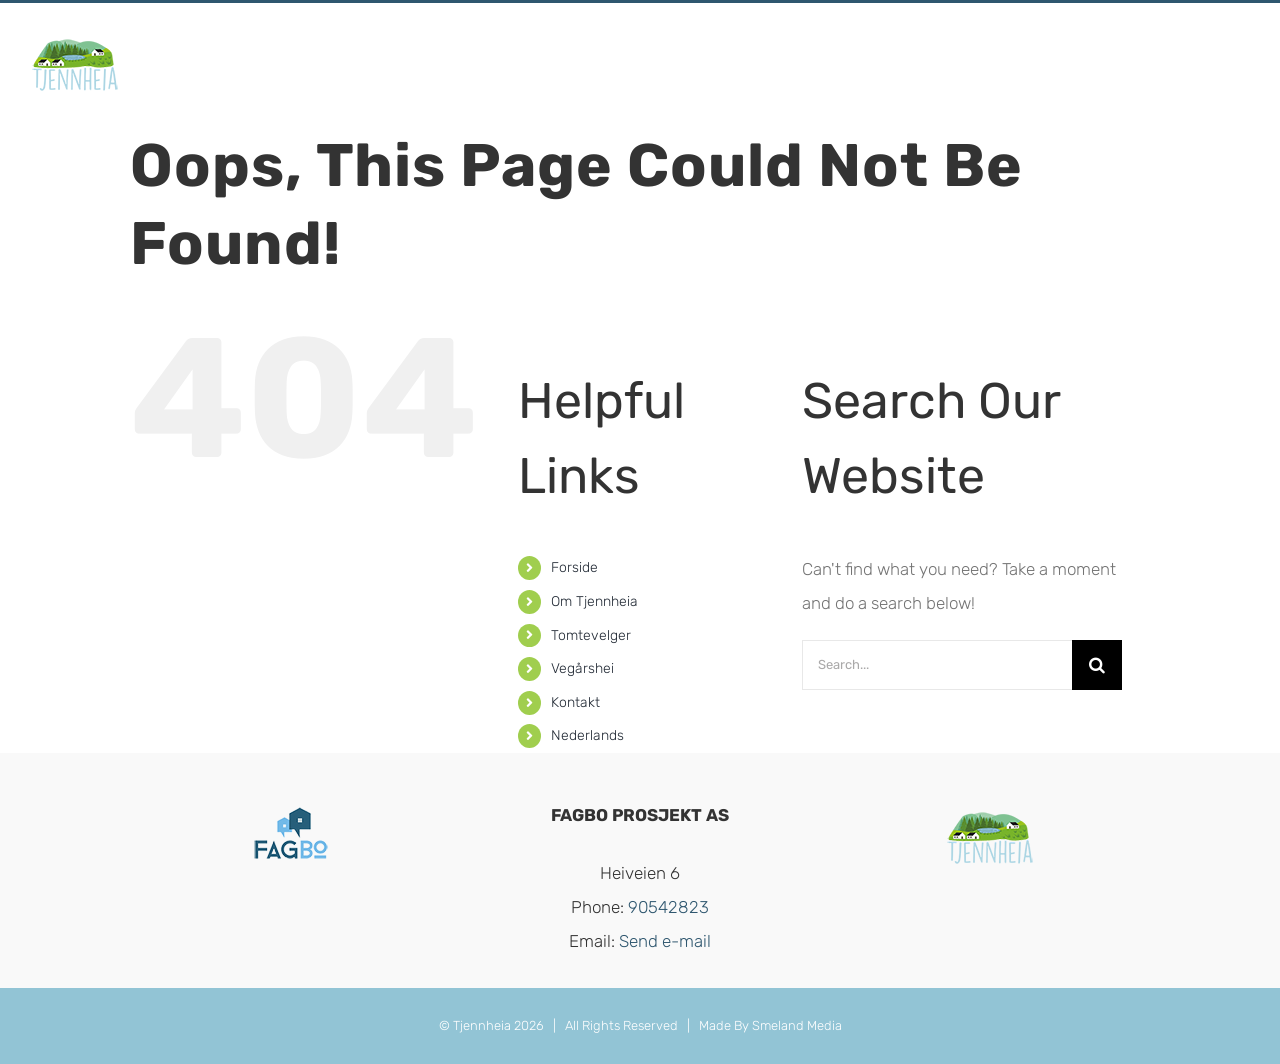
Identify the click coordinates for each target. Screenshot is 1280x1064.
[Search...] (937, 665)
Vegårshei (582, 668)
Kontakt (575, 702)
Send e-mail (665, 941)
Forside (574, 567)
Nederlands (587, 735)
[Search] (1097, 665)
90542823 (668, 907)
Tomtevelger (591, 635)
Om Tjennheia (594, 601)
